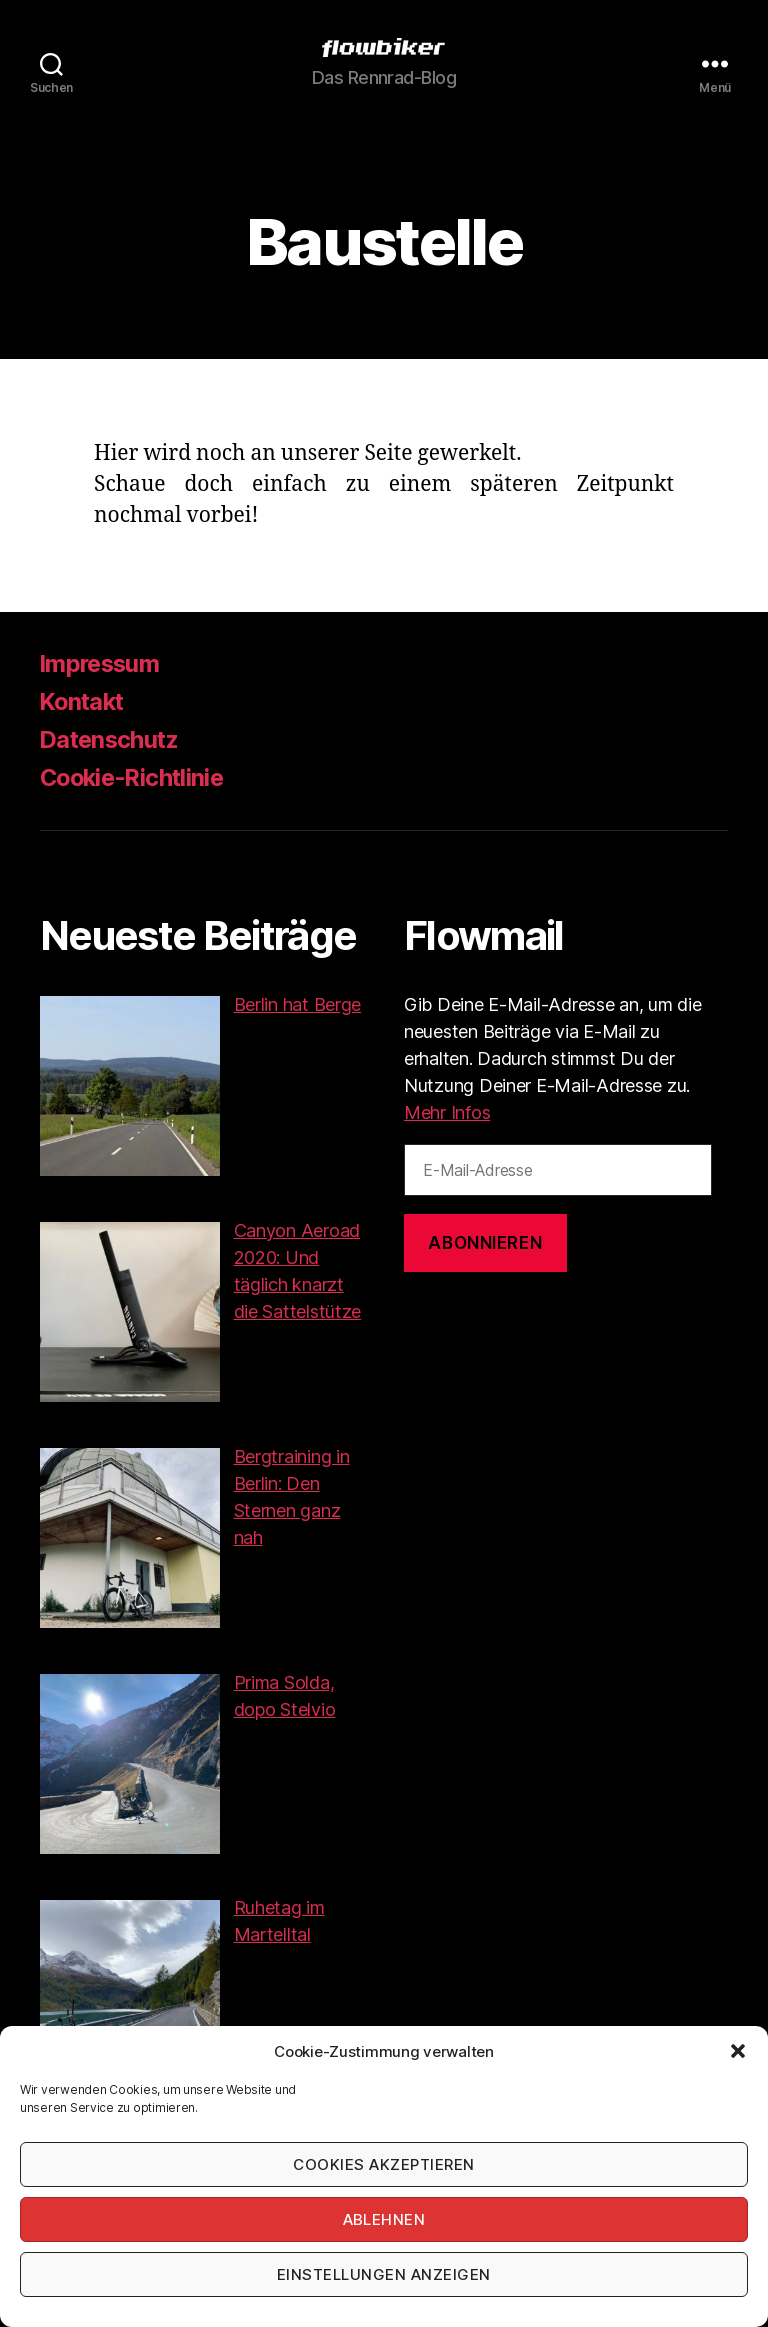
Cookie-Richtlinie (135, 777)
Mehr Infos (447, 1112)
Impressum (102, 663)
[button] (738, 2051)
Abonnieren (485, 1243)
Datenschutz (112, 739)
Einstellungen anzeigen (384, 2274)
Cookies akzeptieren (384, 2164)
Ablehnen (384, 2219)
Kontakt (84, 701)
